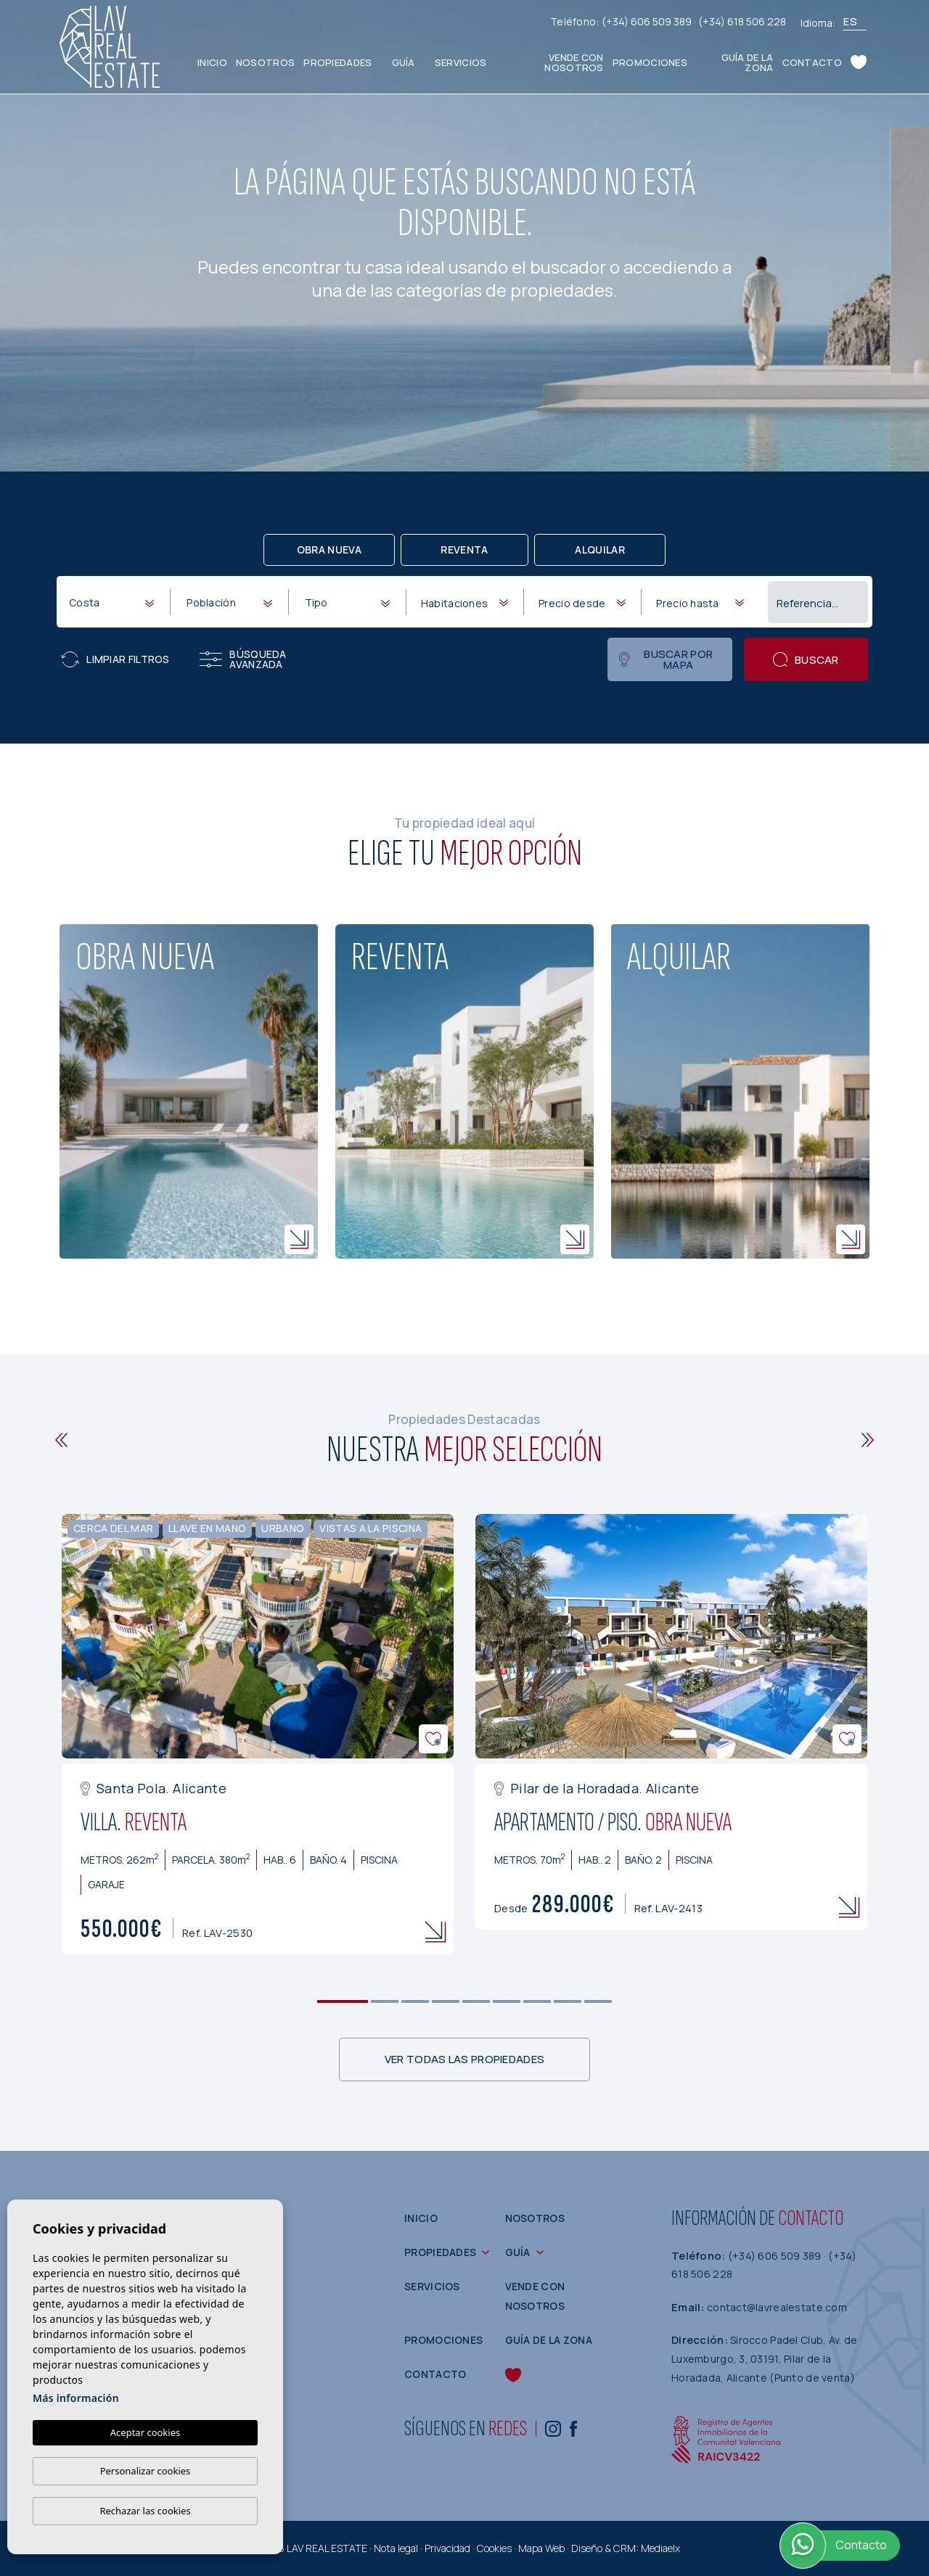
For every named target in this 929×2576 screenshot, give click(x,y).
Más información (76, 2398)
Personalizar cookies (145, 2470)
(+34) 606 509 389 (648, 21)
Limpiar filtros (115, 659)
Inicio (212, 62)
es (850, 21)
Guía (403, 62)
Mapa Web (541, 2548)
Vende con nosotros (573, 62)
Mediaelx (660, 2548)
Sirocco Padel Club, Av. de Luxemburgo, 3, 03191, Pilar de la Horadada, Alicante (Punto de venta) (764, 2358)
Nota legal (396, 2548)
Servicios (461, 62)
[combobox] (111, 601)
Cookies (494, 2548)
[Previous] (61, 1440)
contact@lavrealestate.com (777, 2307)
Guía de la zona (747, 62)
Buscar (806, 659)
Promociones (650, 62)
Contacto (812, 62)
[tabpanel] (258, 1734)
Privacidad (447, 2548)
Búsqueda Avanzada (243, 659)
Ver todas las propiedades (465, 2059)
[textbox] (114, 602)
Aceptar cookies (145, 2432)
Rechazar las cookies (144, 2510)
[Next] (867, 1440)
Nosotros (265, 62)
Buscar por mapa (666, 659)
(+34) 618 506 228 (742, 21)
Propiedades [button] (337, 62)
